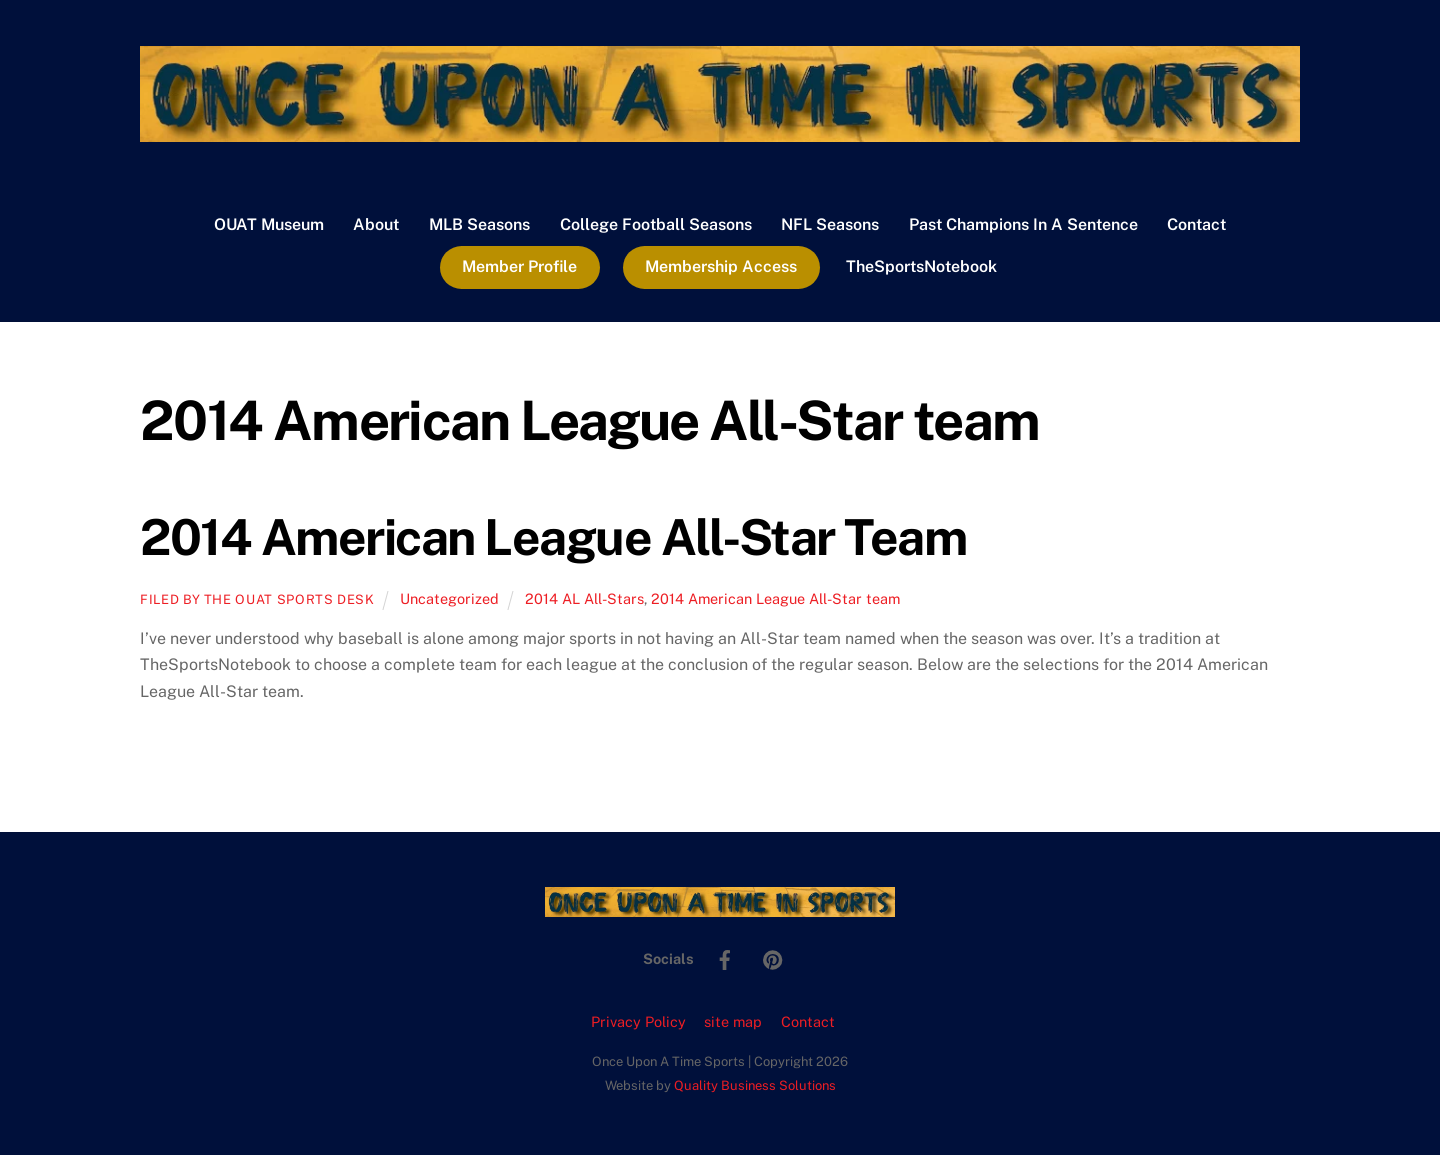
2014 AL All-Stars (584, 598)
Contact (1196, 224)
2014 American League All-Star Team (553, 537)
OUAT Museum (269, 224)
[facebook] (725, 957)
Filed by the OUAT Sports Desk (257, 599)
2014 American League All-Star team (775, 598)
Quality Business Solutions (755, 1085)
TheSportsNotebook (921, 266)
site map (733, 1021)
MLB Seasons (479, 224)
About (376, 224)
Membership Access (721, 266)
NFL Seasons (830, 224)
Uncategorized (449, 598)
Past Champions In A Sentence (1023, 224)
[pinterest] (773, 957)
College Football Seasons (656, 224)
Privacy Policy (638, 1021)
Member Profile (519, 266)
